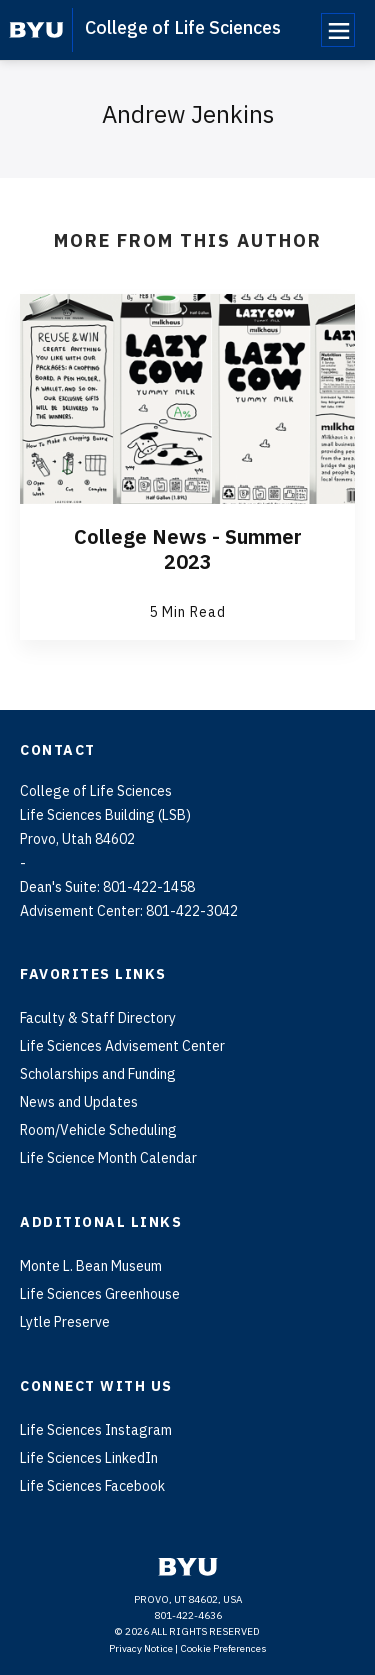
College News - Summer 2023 (188, 549)
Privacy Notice (141, 1648)
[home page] (36, 30)
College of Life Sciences (183, 27)
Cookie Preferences (223, 1648)
